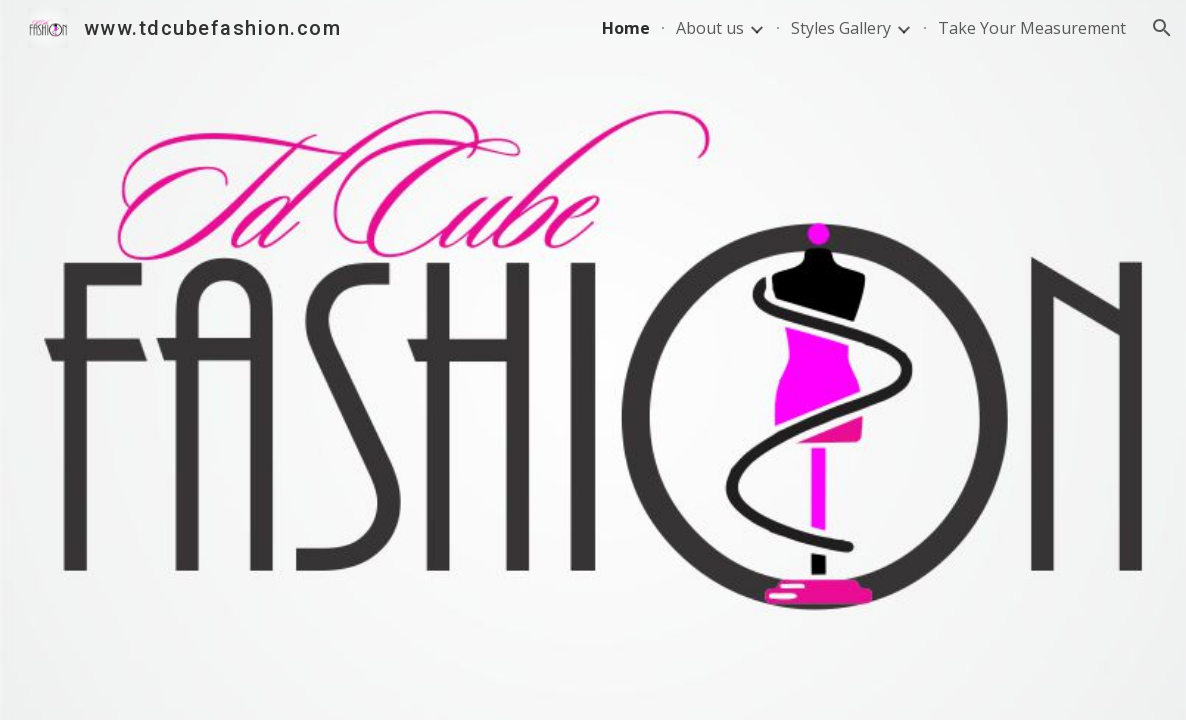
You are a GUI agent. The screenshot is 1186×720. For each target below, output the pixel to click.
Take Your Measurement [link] (1032, 28)
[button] (1162, 28)
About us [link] (710, 28)
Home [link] (626, 28)
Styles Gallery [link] (841, 28)
